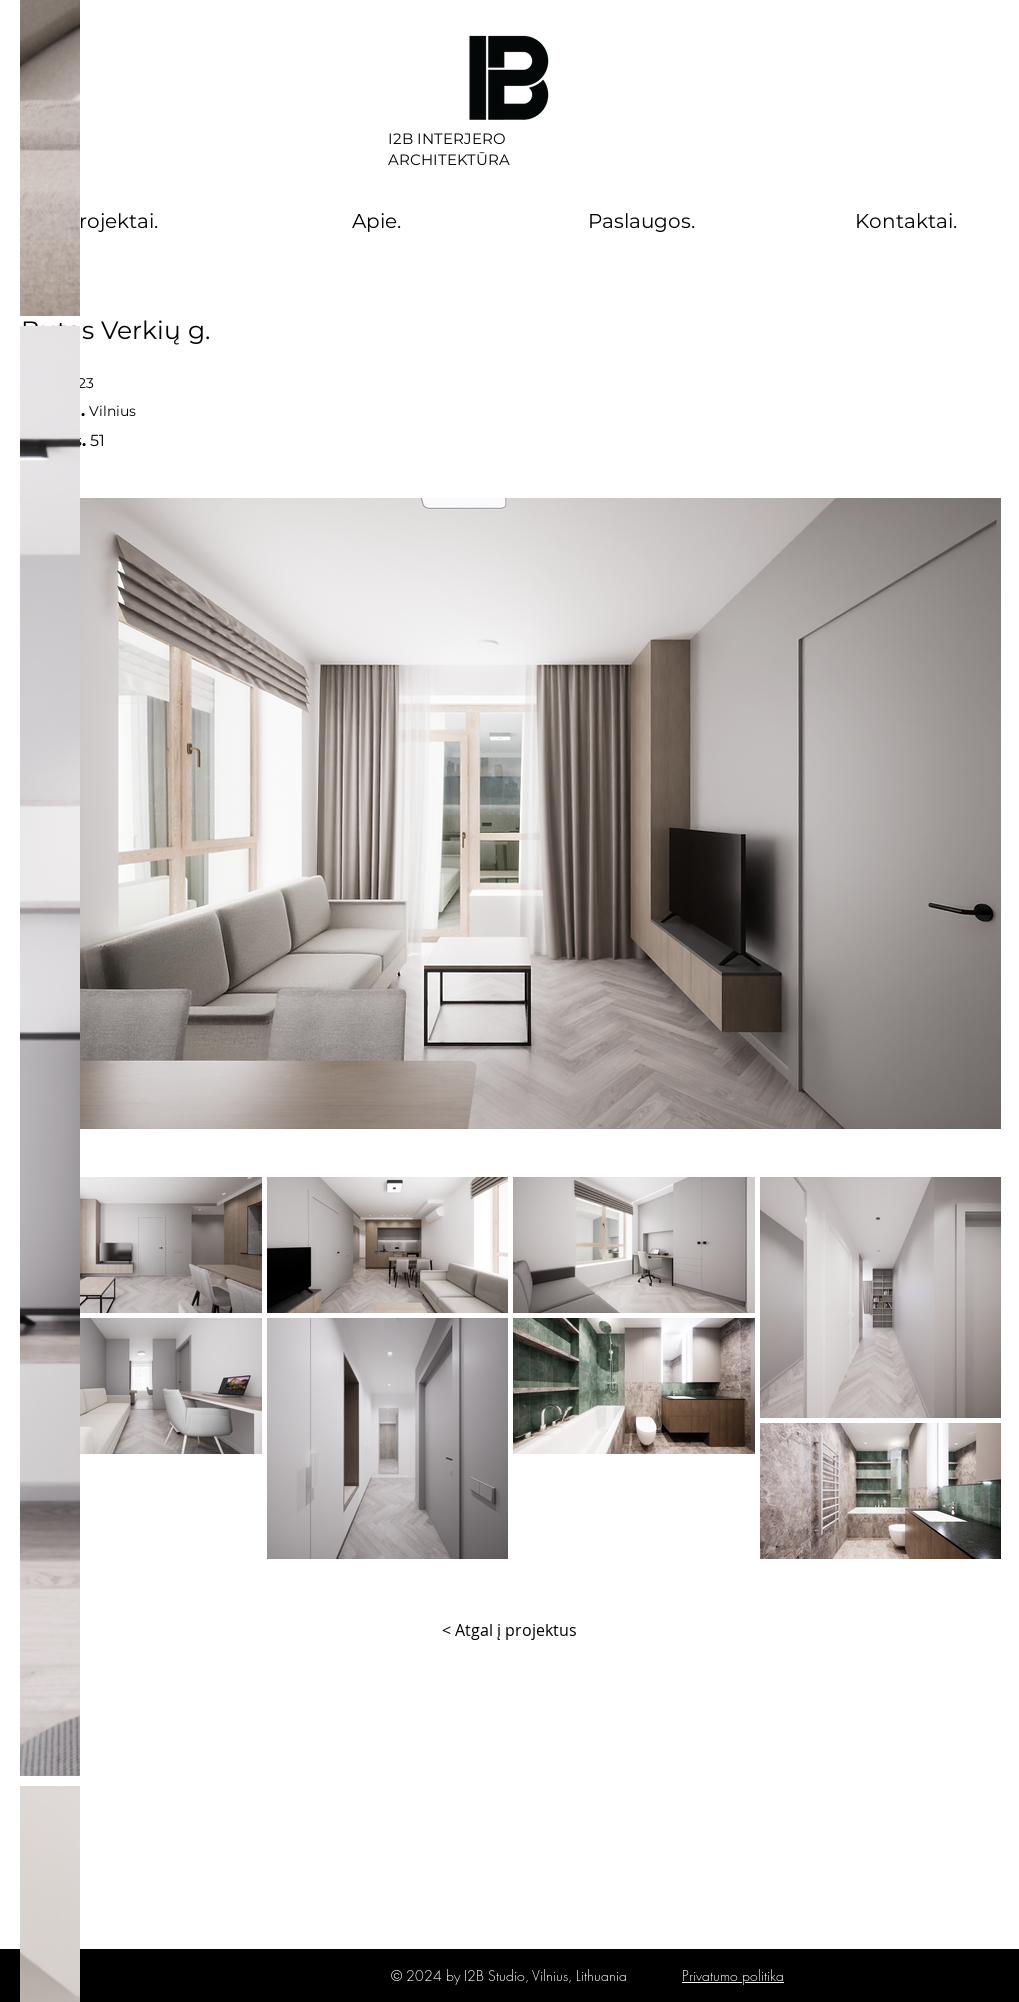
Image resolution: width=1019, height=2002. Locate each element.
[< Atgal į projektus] (510, 1630)
